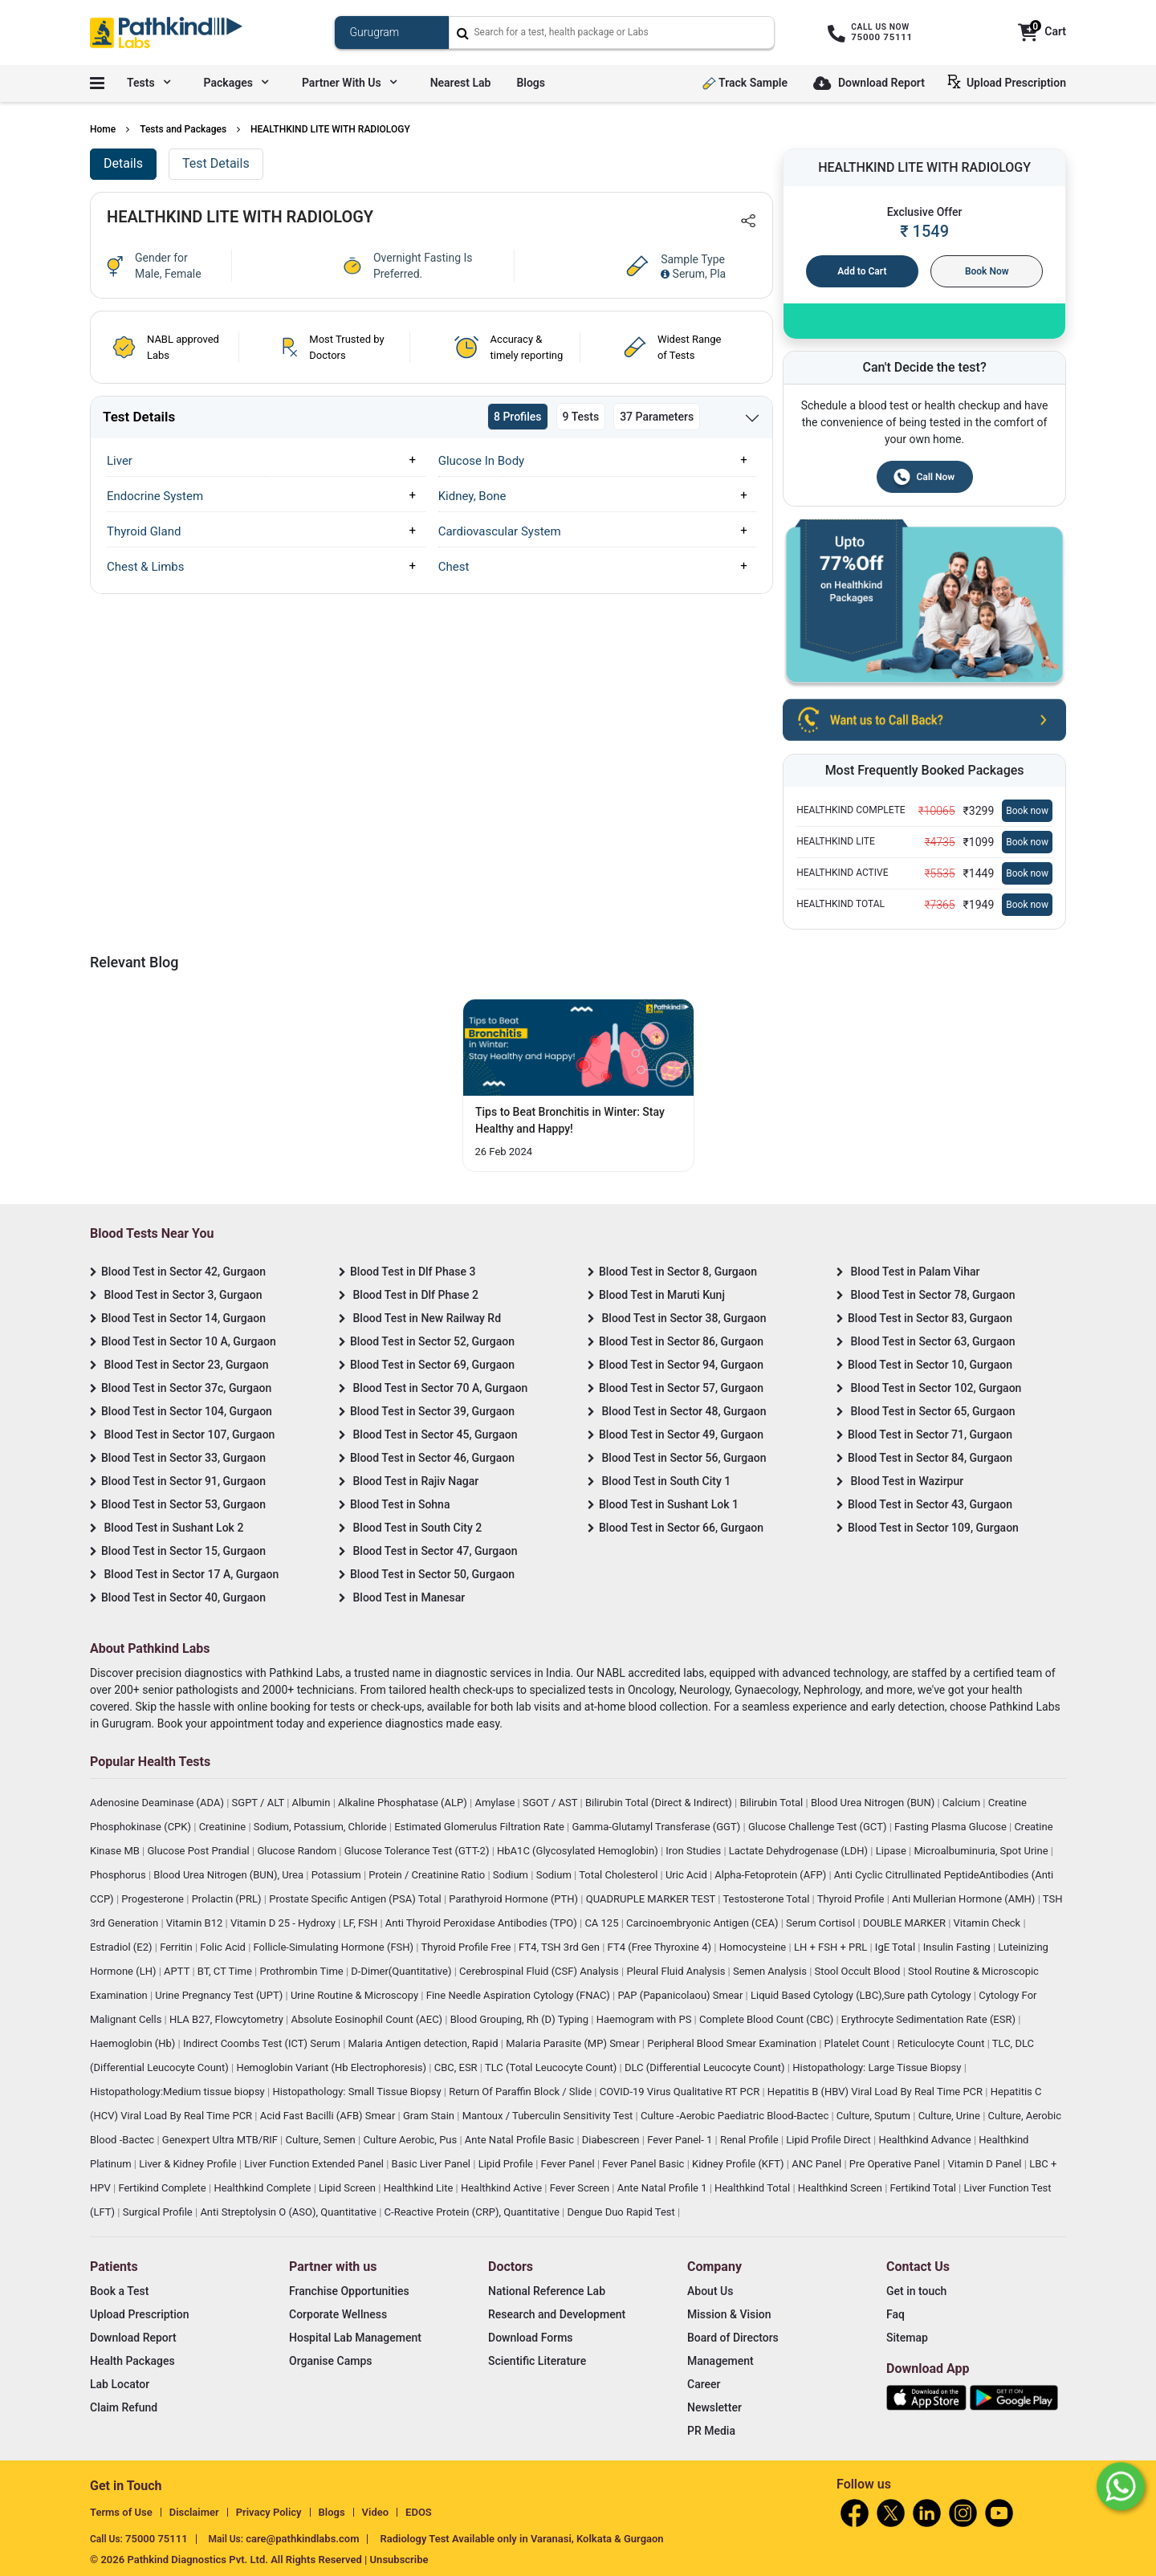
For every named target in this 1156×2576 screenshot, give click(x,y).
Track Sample (745, 83)
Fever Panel (569, 2164)
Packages (236, 82)
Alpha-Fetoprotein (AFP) (771, 1875)
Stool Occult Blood (859, 1971)
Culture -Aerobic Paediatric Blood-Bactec (736, 2116)
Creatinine (224, 1827)
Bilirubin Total (772, 1803)
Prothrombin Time (302, 1971)
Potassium (337, 1875)
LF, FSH (362, 1923)
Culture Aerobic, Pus (411, 2140)
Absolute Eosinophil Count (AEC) (368, 2019)
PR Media (711, 2430)
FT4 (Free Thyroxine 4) (661, 1947)
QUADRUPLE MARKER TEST (652, 1899)
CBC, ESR (457, 2067)
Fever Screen (581, 2188)
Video (375, 2512)
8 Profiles (518, 416)
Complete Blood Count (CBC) (767, 2019)
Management (720, 2360)
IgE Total (896, 1947)
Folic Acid (224, 1947)
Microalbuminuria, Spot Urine (982, 1851)
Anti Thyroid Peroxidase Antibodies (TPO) (482, 1923)
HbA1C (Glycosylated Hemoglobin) (579, 1851)
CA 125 (602, 1923)
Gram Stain (430, 2116)
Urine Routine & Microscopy (356, 1995)
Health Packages (132, 2360)
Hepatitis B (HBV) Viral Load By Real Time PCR (876, 2092)
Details (123, 163)
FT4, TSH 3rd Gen (560, 1947)
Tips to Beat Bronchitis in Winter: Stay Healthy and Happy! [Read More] (570, 1120)
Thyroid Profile (852, 1899)
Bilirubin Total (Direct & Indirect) (660, 1803)
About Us (710, 2291)
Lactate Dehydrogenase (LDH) (800, 1851)
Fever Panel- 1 (680, 2140)
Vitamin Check (989, 1923)
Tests (148, 82)
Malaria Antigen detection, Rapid (424, 2043)
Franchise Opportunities (349, 2291)
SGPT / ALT (259, 1803)
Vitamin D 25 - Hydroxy (284, 1923)
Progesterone (153, 1899)
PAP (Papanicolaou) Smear (681, 1995)
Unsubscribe (399, 2560)
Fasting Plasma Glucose (951, 1827)
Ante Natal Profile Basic (521, 2140)
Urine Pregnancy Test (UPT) (220, 1995)
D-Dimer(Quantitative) (402, 1971)
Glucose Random (298, 1851)
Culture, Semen (322, 2140)
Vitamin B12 (196, 1923)
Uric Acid (688, 1875)
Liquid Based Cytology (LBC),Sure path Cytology (862, 1995)
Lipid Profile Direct (829, 2140)
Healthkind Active (502, 2188)
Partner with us (349, 82)
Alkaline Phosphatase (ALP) (404, 1803)
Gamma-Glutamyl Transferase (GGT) (657, 1827)
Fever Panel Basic (644, 2164)
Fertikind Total (924, 2188)
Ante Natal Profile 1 (663, 2188)
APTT (178, 1971)
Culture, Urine (950, 2116)
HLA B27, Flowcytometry (227, 2019)
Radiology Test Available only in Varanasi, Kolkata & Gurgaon (521, 2539)
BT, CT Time (225, 1971)
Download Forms (530, 2337)
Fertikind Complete (163, 2188)
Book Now (987, 271)
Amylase (495, 1803)
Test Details (216, 163)
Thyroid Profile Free (467, 1947)
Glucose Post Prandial (199, 1851)
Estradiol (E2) (122, 1947)
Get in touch (916, 2291)
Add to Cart (861, 271)
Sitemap (907, 2337)
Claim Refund (123, 2407)
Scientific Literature (537, 2360)
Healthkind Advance (926, 2140)
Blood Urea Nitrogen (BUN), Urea (229, 1875)
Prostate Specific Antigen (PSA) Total (356, 1899)
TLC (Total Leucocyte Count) (552, 2067)
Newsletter (714, 2407)
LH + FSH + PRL (832, 1947)
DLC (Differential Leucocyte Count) (706, 2067)
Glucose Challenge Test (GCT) (818, 1827)
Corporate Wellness (338, 2314)
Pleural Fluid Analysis (676, 1971)
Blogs (530, 82)
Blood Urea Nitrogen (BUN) (874, 1803)
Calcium (962, 1803)
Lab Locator (119, 2384)
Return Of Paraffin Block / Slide (521, 2092)
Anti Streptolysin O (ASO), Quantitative (289, 2212)
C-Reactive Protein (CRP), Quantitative (473, 2212)
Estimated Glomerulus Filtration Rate (480, 1827)
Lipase (892, 1851)
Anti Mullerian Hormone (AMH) (965, 1899)
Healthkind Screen (841, 2188)
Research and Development (556, 2314)
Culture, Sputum (874, 2116)
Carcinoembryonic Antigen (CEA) (703, 1923)
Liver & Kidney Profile (189, 2164)
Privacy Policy (269, 2512)
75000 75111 (156, 2539)
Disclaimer (194, 2512)
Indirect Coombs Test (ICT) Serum (263, 2043)
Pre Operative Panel (895, 2164)
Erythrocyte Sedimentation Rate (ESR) (929, 2019)
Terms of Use (121, 2512)
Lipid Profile (507, 2164)
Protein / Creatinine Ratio (427, 1875)
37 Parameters (657, 416)
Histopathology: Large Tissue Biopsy (877, 2067)
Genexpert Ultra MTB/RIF (221, 2140)
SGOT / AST (551, 1803)
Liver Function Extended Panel (315, 2164)
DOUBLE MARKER (905, 1923)
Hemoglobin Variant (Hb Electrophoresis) (332, 2067)
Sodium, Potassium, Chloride (321, 1827)
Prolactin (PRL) (228, 1899)
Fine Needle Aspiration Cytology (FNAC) (519, 1995)
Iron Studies (694, 1851)
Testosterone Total (767, 1899)
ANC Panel (818, 2164)
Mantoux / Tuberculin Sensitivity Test (549, 2116)
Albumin (312, 1803)
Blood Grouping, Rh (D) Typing (521, 2019)
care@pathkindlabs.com (302, 2539)
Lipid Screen (348, 2188)
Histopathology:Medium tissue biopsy (178, 2092)
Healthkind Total (753, 2188)
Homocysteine (754, 1947)
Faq (895, 2314)
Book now (1027, 810)
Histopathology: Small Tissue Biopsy (357, 2092)
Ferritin (177, 1947)
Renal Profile (750, 2140)
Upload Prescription (1010, 82)
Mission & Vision (729, 2314)
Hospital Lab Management (355, 2337)
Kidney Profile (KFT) (739, 2164)
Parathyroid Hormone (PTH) (514, 1899)
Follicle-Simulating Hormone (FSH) (335, 1947)
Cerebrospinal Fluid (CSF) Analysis (540, 1971)
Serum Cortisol (821, 1923)
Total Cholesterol (619, 1875)
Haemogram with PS (645, 2019)
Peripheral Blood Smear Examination (733, 2043)
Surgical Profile (159, 2212)
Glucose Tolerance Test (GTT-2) (418, 1851)
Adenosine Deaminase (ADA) (158, 1803)
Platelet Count (858, 2043)
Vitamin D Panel (986, 2164)
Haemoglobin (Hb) (134, 2043)
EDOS (418, 2512)
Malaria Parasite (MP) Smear (574, 2043)
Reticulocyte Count (942, 2043)
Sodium (512, 1875)
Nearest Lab (460, 82)
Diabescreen (612, 2140)
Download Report (869, 84)
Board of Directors (733, 2337)
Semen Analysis (771, 1971)
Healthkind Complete (263, 2188)
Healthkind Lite (420, 2188)
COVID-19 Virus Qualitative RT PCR (681, 2092)
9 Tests (581, 416)
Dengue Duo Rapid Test (622, 2212)
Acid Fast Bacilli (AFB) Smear (329, 2116)
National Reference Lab (546, 2291)
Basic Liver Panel (433, 2164)
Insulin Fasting (958, 1947)
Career (703, 2384)
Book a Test (119, 2291)
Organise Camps (330, 2360)
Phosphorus (119, 1875)
